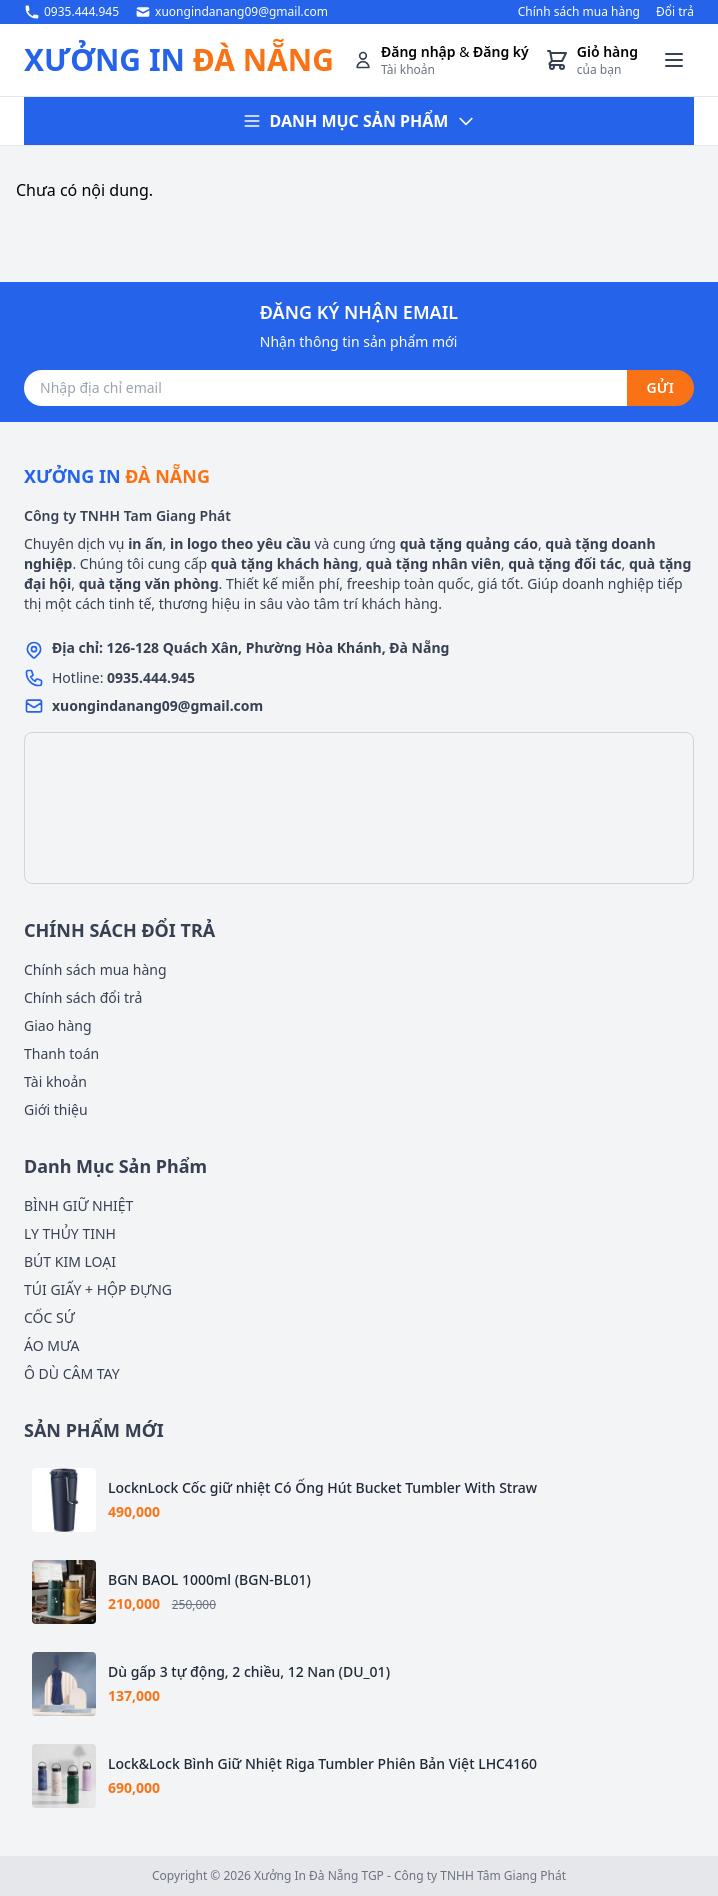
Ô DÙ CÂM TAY (72, 1373)
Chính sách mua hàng (579, 12)
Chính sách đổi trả (83, 997)
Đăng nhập (418, 51)
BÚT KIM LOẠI (70, 1261)
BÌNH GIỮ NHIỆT (78, 1205)
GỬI (660, 387)
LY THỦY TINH (70, 1233)
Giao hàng (58, 1025)
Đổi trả (675, 12)
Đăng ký (501, 51)
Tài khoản (55, 1081)
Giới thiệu (56, 1109)
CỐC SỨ (49, 1317)
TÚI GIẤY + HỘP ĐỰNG (98, 1289)
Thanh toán (61, 1053)
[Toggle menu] (674, 60)
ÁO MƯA (51, 1345)
